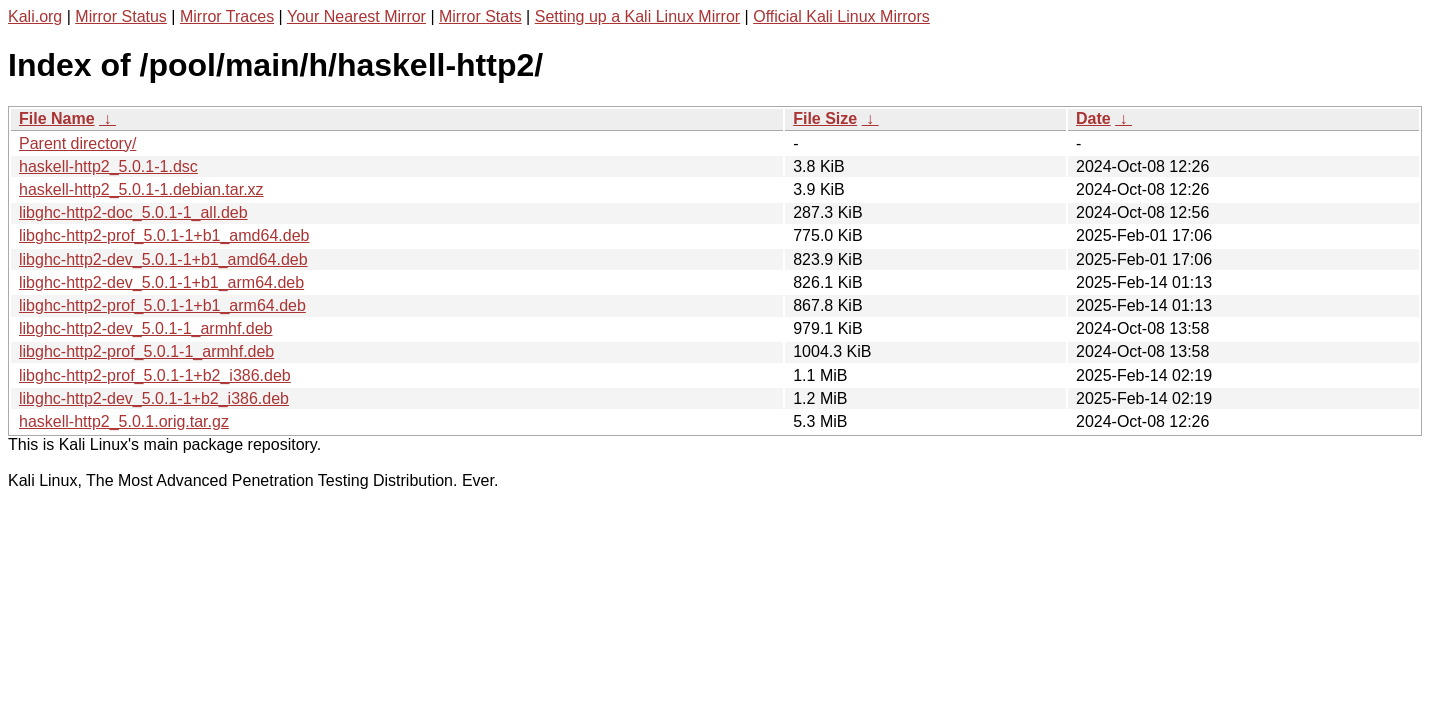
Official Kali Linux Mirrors (841, 16)
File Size (825, 118)
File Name (57, 118)
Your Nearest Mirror (356, 16)
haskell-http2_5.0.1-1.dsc (108, 166)
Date (1093, 118)
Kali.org (35, 16)
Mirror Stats (480, 16)
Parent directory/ (77, 143)
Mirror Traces (227, 16)
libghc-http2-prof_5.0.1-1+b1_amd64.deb (164, 235)
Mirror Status (121, 16)
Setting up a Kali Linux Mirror (637, 16)
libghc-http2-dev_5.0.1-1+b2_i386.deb (154, 398)
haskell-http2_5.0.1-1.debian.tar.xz (141, 189)
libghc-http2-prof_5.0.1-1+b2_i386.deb (155, 375)
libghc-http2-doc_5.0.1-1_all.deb (133, 212)
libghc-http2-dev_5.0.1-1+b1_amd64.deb (163, 259)
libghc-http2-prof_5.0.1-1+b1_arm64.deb (162, 305)
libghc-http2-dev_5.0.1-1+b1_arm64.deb (161, 282)
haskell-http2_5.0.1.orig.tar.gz (124, 421)
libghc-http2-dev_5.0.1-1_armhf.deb (146, 328)
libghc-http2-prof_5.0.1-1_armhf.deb (146, 351)
